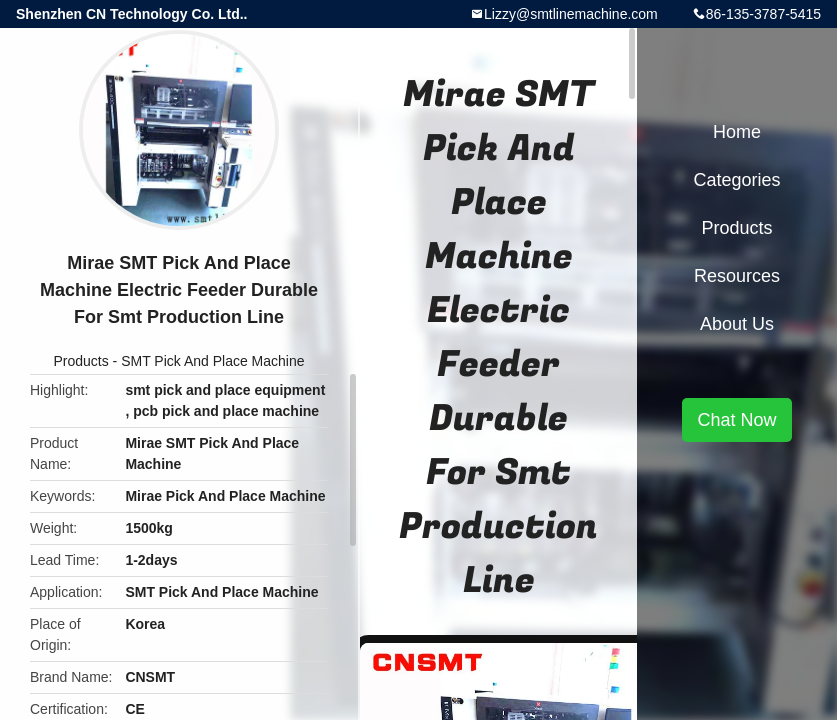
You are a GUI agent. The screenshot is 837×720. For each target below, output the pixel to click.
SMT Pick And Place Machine (212, 361)
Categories (736, 180)
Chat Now (736, 420)
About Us (737, 324)
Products (80, 361)
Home (737, 132)
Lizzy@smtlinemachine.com (571, 14)
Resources (737, 276)
